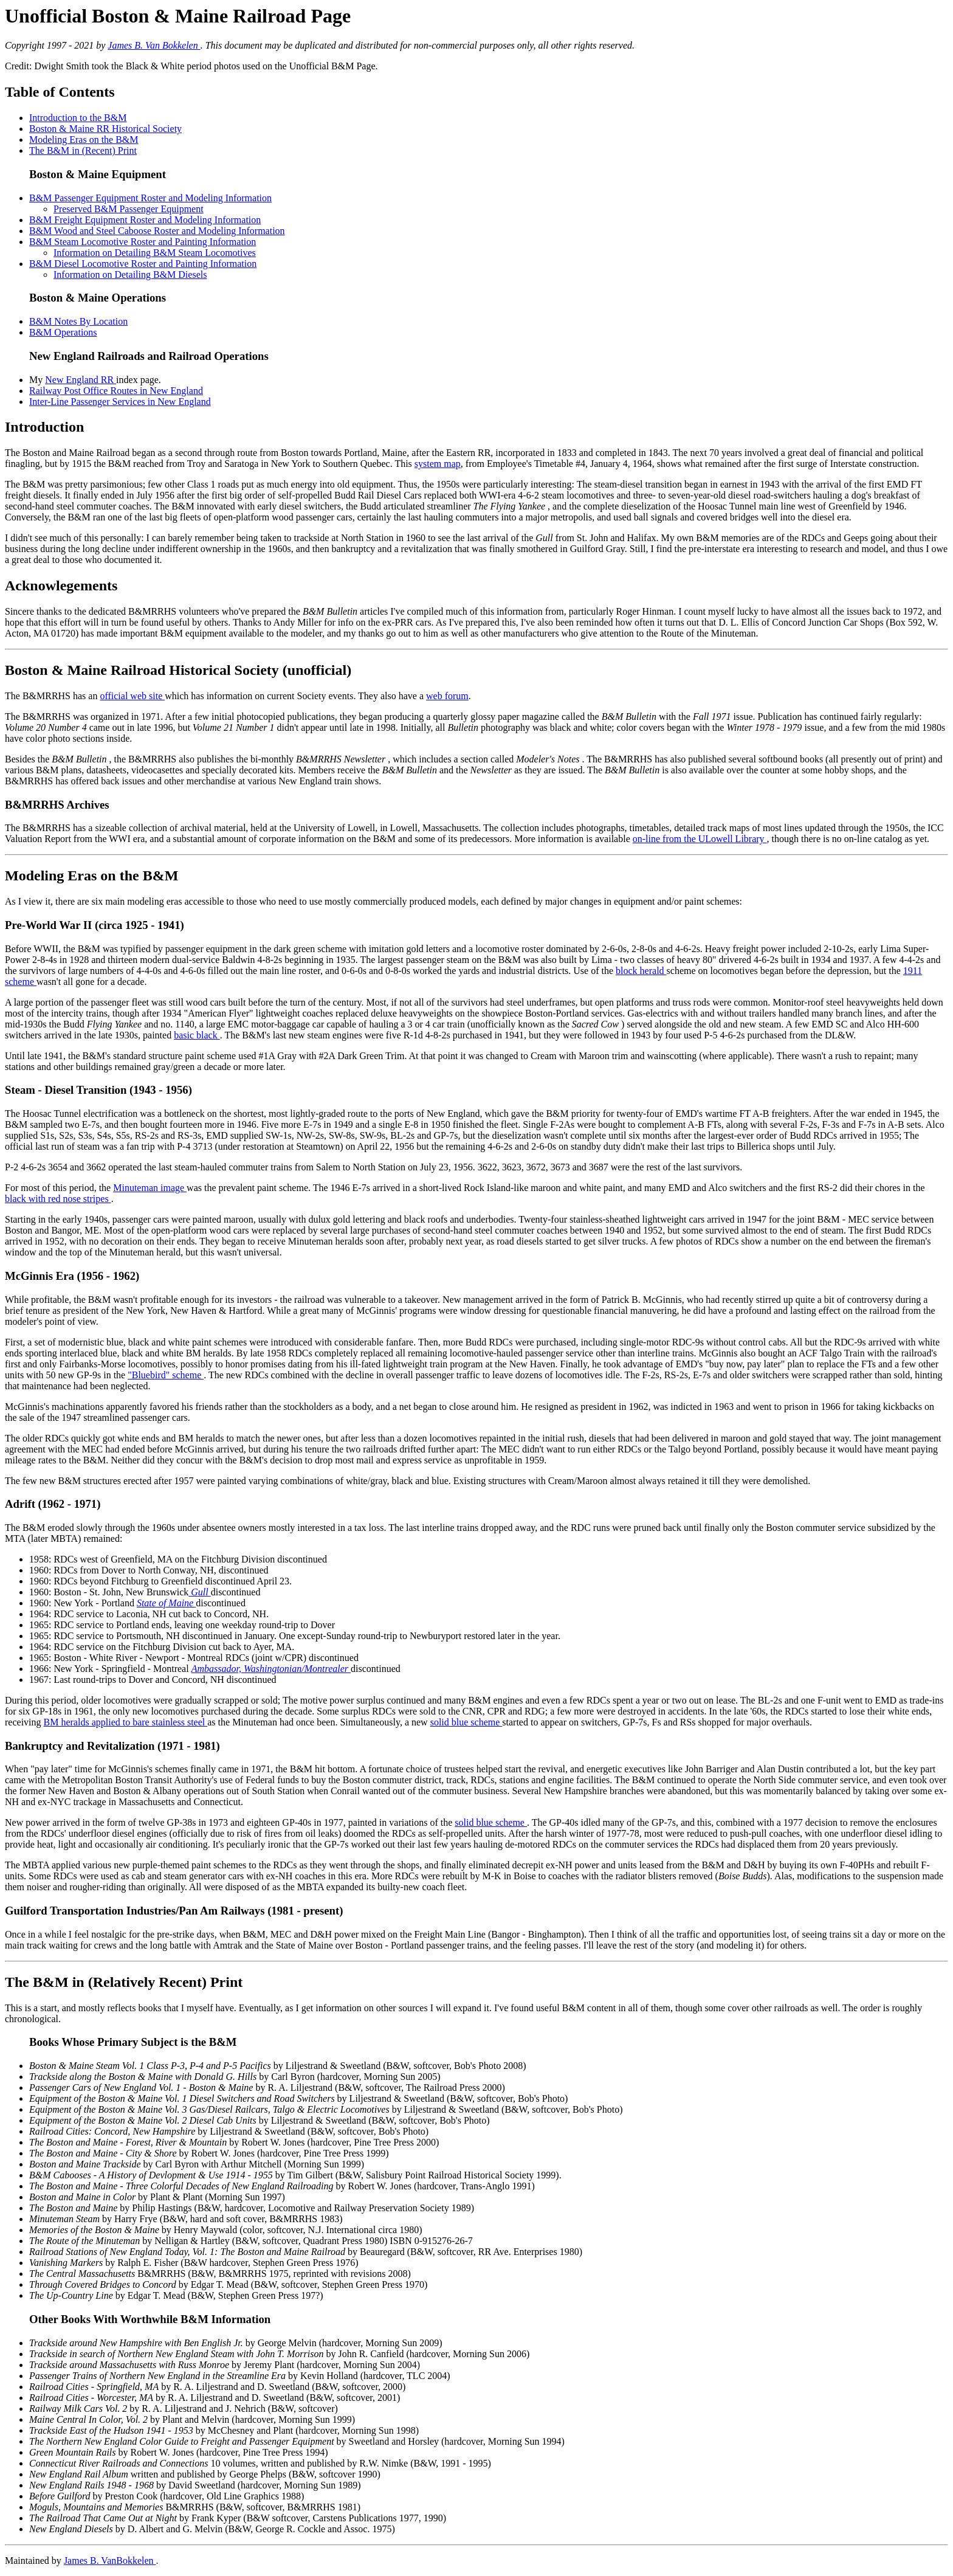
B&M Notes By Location (78, 321)
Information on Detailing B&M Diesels (130, 274)
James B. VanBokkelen (110, 2560)
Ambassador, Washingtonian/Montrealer (271, 1668)
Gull (199, 1592)
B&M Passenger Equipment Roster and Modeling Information (150, 198)
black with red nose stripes (58, 1198)
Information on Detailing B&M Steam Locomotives (154, 252)
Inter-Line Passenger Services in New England (120, 401)
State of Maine (166, 1603)
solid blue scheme (466, 1722)
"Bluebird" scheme (166, 1375)
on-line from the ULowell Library (700, 839)
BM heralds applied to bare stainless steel (126, 1722)
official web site (132, 696)
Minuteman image (150, 1188)
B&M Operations (63, 332)
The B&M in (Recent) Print (83, 150)
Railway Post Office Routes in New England (116, 390)
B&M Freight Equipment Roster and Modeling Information (145, 220)
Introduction (44, 427)
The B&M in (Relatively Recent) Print (124, 1982)
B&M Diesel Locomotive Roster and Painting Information (142, 263)
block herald (641, 970)
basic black (197, 1035)
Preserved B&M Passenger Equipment (128, 209)
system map (438, 463)
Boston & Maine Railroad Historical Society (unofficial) (178, 670)
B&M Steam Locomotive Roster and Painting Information (142, 242)
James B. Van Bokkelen (154, 45)
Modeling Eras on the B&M (84, 139)
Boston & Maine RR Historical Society (105, 128)
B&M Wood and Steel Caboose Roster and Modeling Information (157, 231)
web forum (447, 696)
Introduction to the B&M (77, 117)
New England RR (80, 380)
